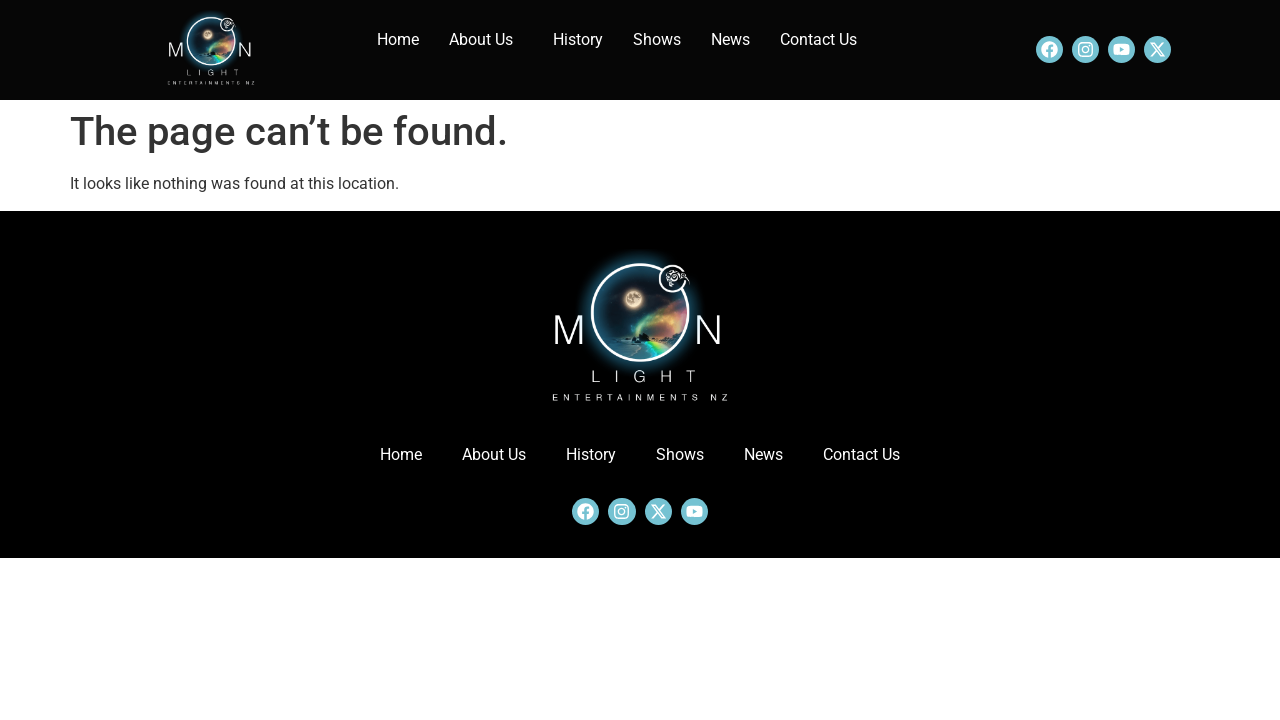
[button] (486, 40)
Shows (657, 39)
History (578, 39)
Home (398, 39)
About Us (481, 39)
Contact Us (818, 39)
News (730, 39)
